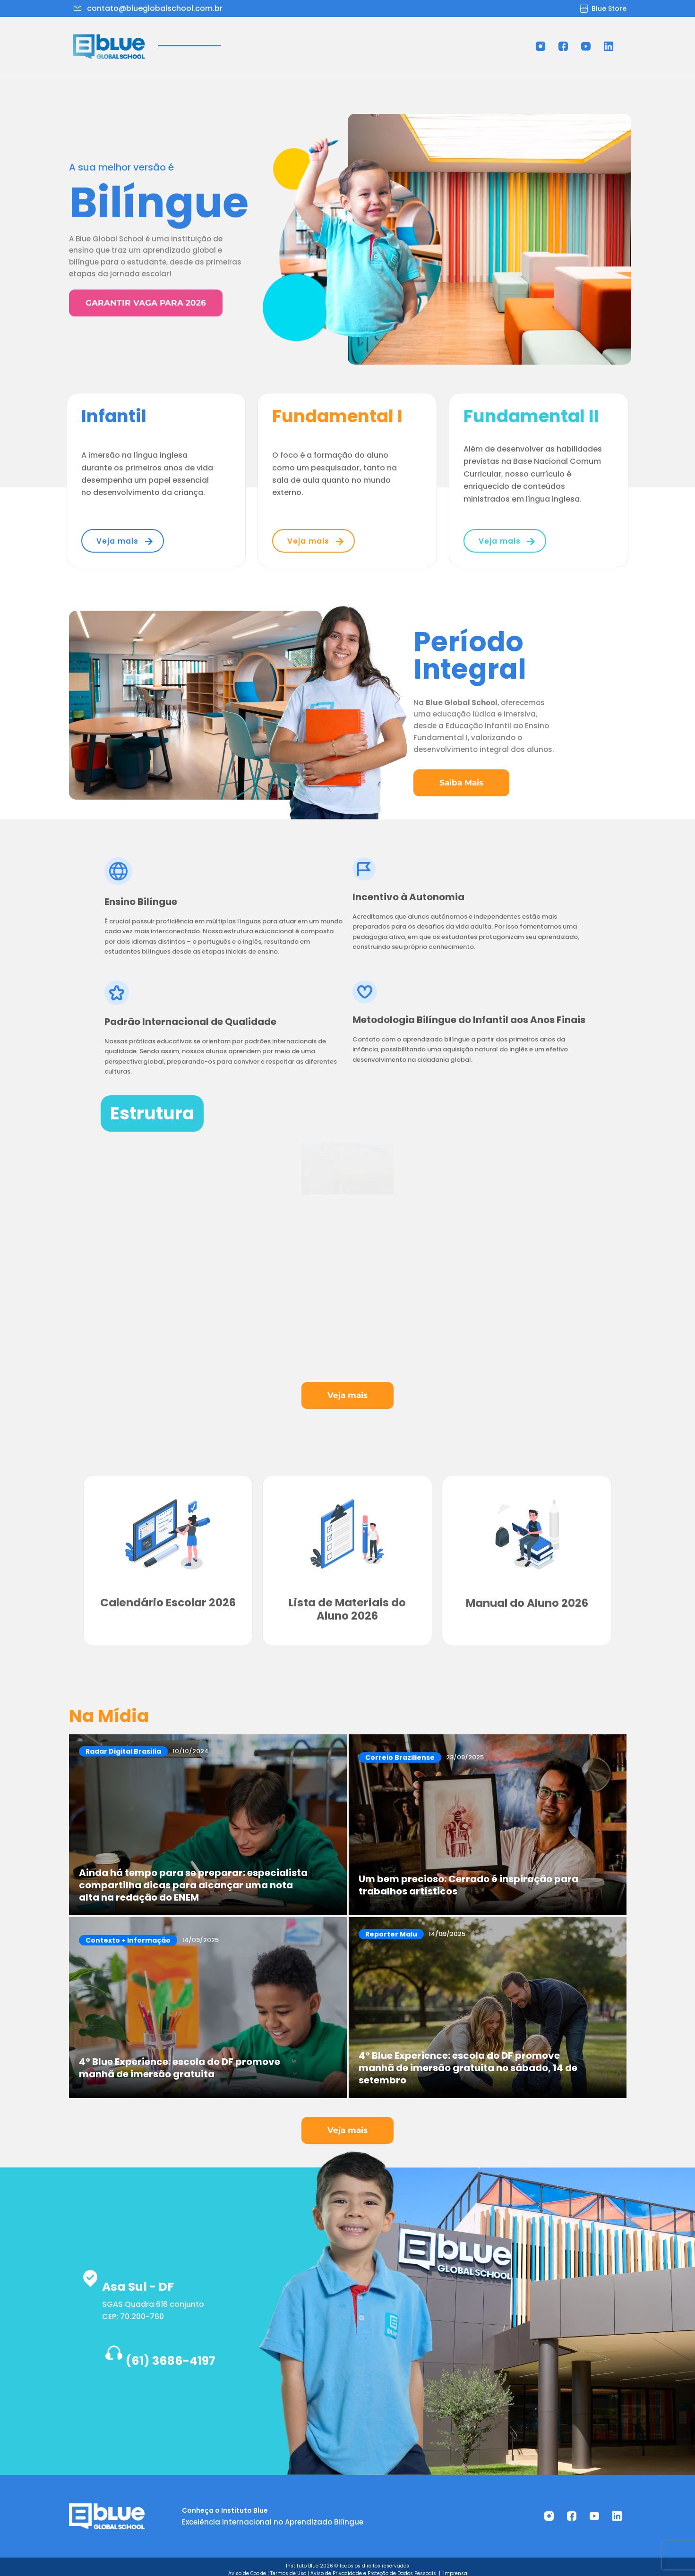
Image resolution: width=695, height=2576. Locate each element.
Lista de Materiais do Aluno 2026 (347, 1602)
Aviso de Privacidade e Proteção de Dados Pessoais (374, 2567)
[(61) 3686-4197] (88, 2349)
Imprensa (455, 2567)
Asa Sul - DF (163, 2277)
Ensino (277, 35)
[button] (277, 34)
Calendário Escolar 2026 (168, 1602)
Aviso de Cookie (247, 2567)
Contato (338, 51)
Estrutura (333, 35)
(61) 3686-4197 (173, 2352)
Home (170, 35)
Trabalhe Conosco (406, 35)
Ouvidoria (480, 35)
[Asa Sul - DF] (92, 2274)
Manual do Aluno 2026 (527, 1602)
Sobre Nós (221, 35)
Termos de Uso (288, 2567)
